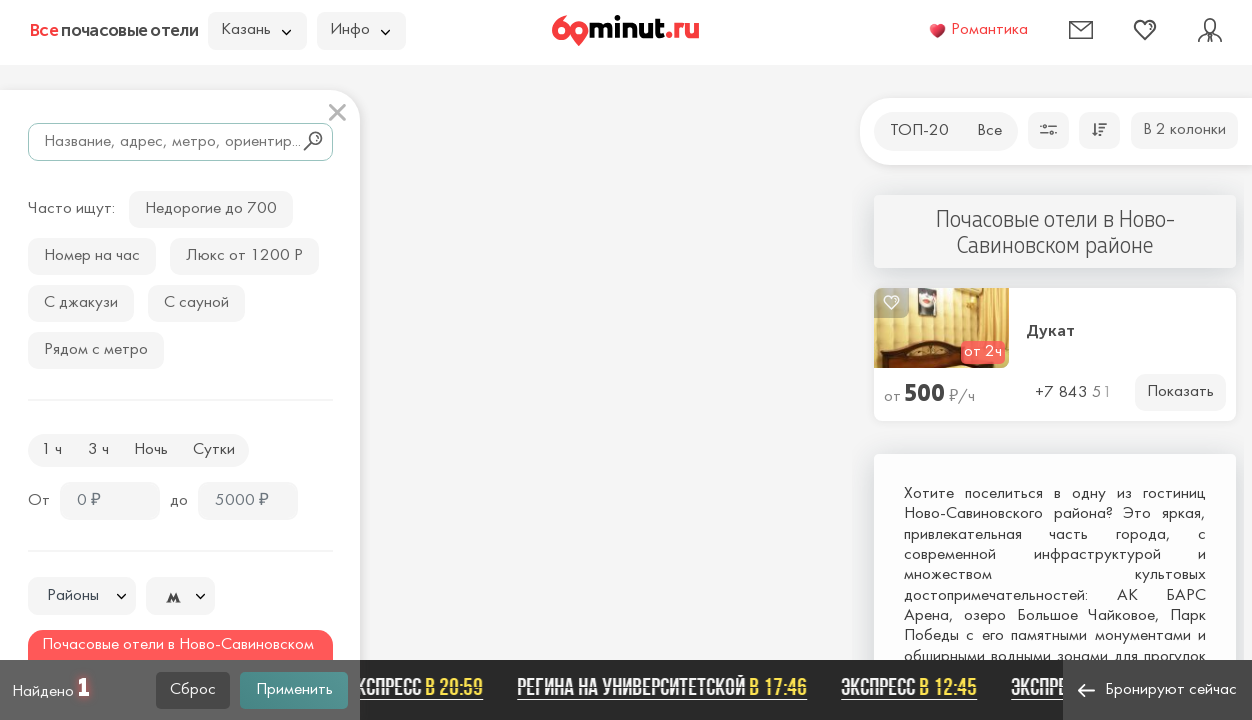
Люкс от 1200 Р (244, 256)
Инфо (360, 30)
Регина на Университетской (665, 687)
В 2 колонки (1184, 130)
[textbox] (82, 596)
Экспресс (418, 687)
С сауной (196, 303)
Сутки (214, 450)
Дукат (1050, 331)
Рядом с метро (96, 350)
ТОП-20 (919, 131)
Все (989, 131)
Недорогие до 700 (211, 209)
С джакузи (81, 303)
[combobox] (82, 596)
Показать (1180, 392)
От (39, 501)
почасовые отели (114, 30)
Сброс (193, 690)
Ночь (151, 450)
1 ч (51, 450)
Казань (256, 30)
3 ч (98, 450)
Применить (294, 690)
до (179, 501)
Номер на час (92, 256)
